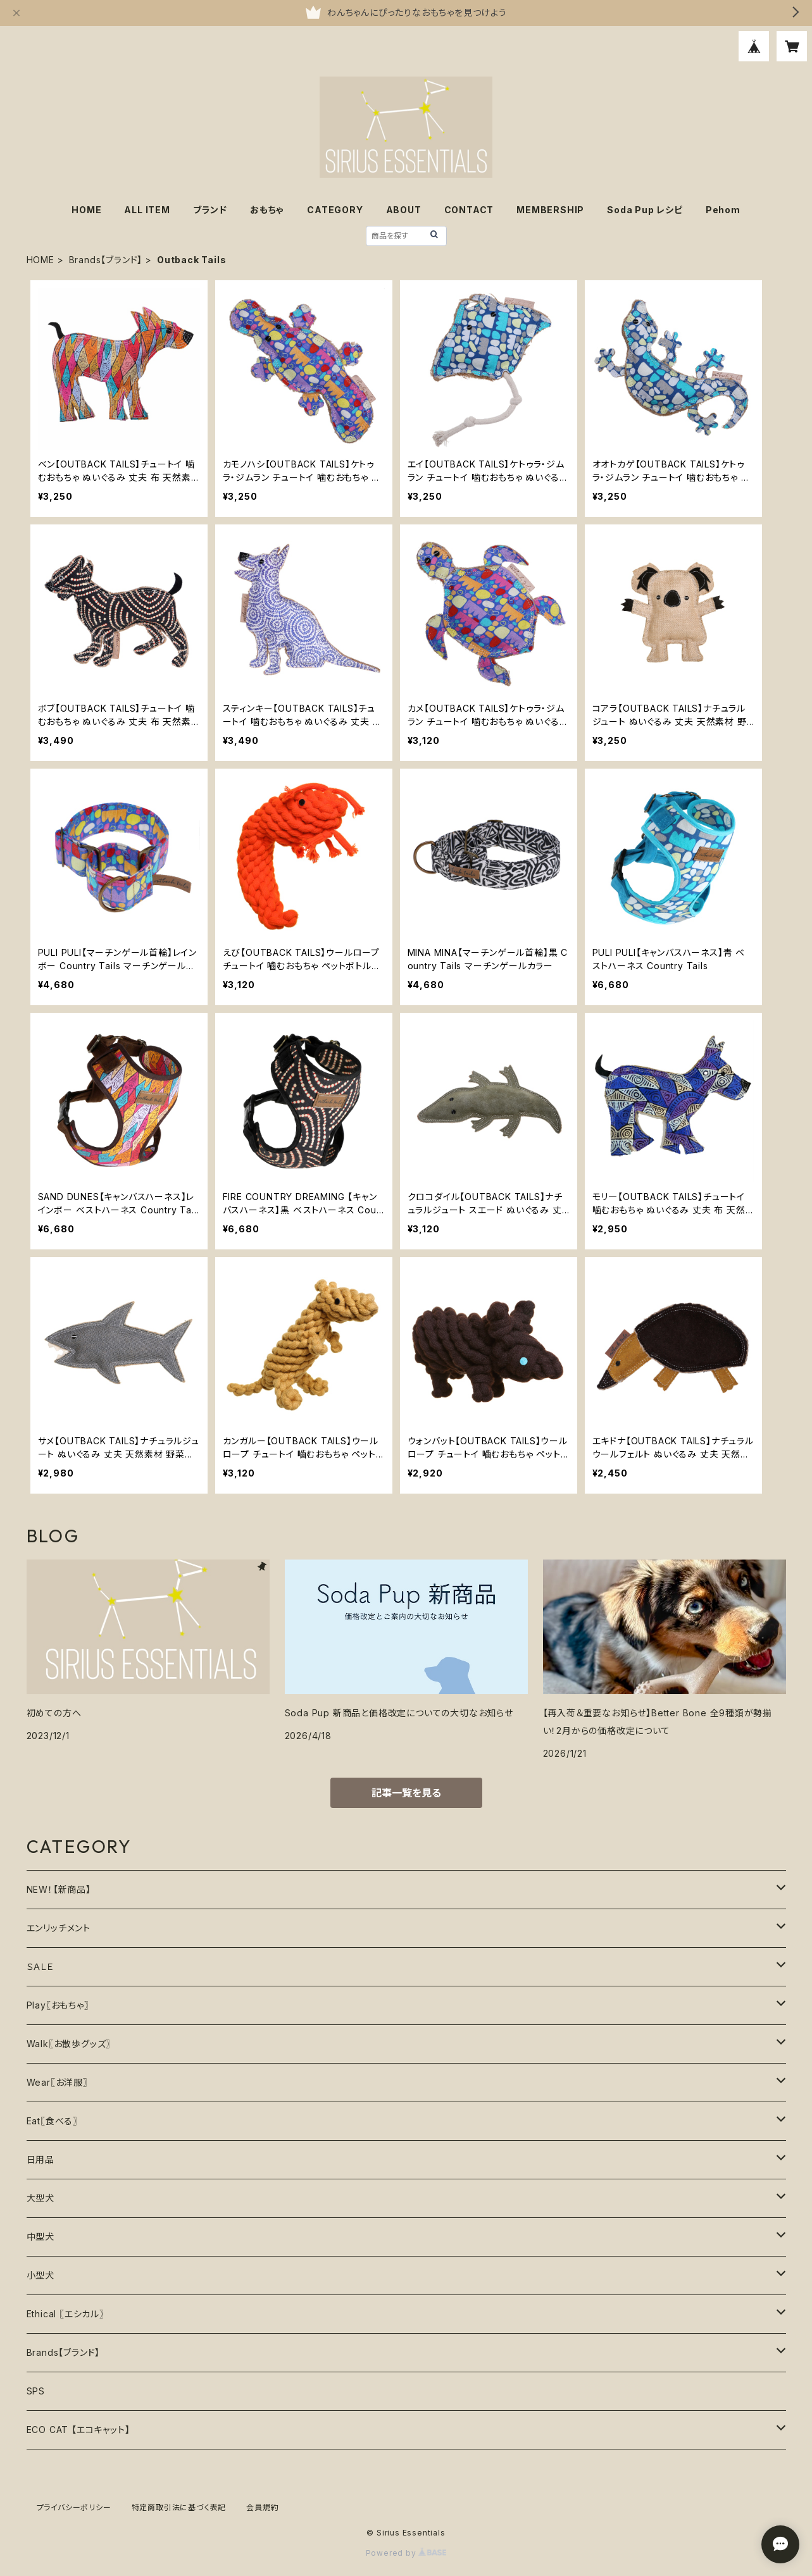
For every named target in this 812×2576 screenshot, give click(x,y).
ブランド (210, 209)
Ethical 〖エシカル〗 (65, 2313)
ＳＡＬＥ (40, 1966)
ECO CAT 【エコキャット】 (78, 2429)
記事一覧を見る (406, 1792)
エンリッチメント (59, 1928)
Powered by (406, 2553)
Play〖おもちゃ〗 (58, 2005)
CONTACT (469, 209)
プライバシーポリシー (74, 2507)
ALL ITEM (147, 209)
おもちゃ (267, 209)
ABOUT (404, 209)
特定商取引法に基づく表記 (179, 2507)
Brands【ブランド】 (106, 259)
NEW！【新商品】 (59, 1889)
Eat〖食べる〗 (52, 2120)
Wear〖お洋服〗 (57, 2082)
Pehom (723, 209)
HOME (86, 209)
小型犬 (40, 2275)
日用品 (40, 2159)
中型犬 (40, 2236)
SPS (36, 2391)
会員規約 (262, 2507)
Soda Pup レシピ (645, 209)
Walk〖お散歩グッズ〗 (69, 2043)
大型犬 (40, 2198)
